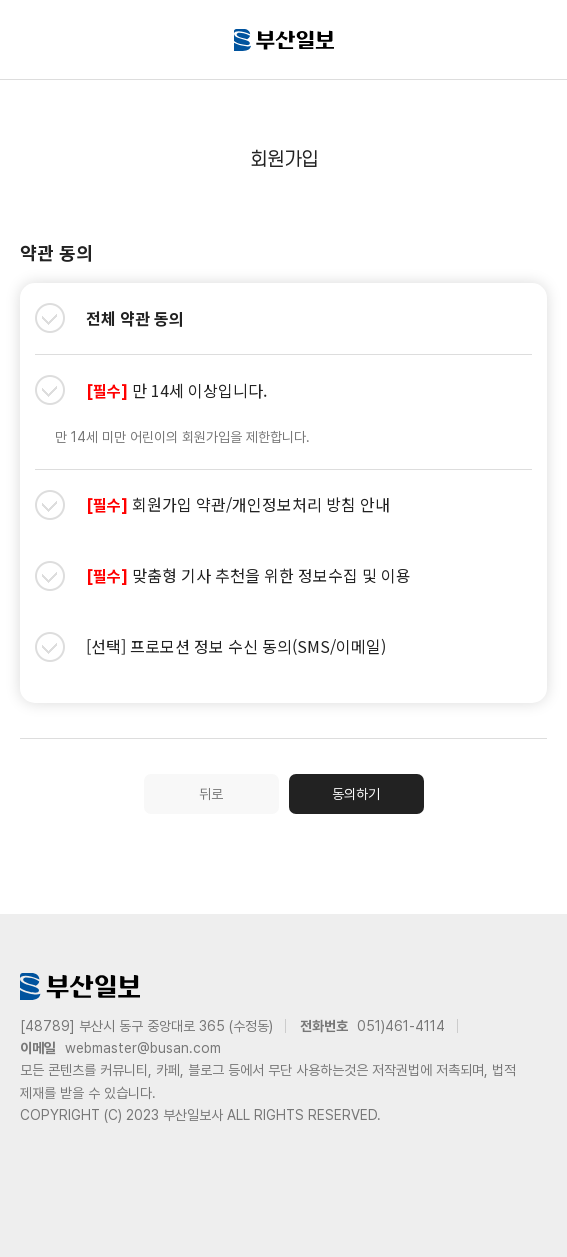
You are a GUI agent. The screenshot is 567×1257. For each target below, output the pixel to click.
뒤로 (211, 794)
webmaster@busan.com (143, 1048)
